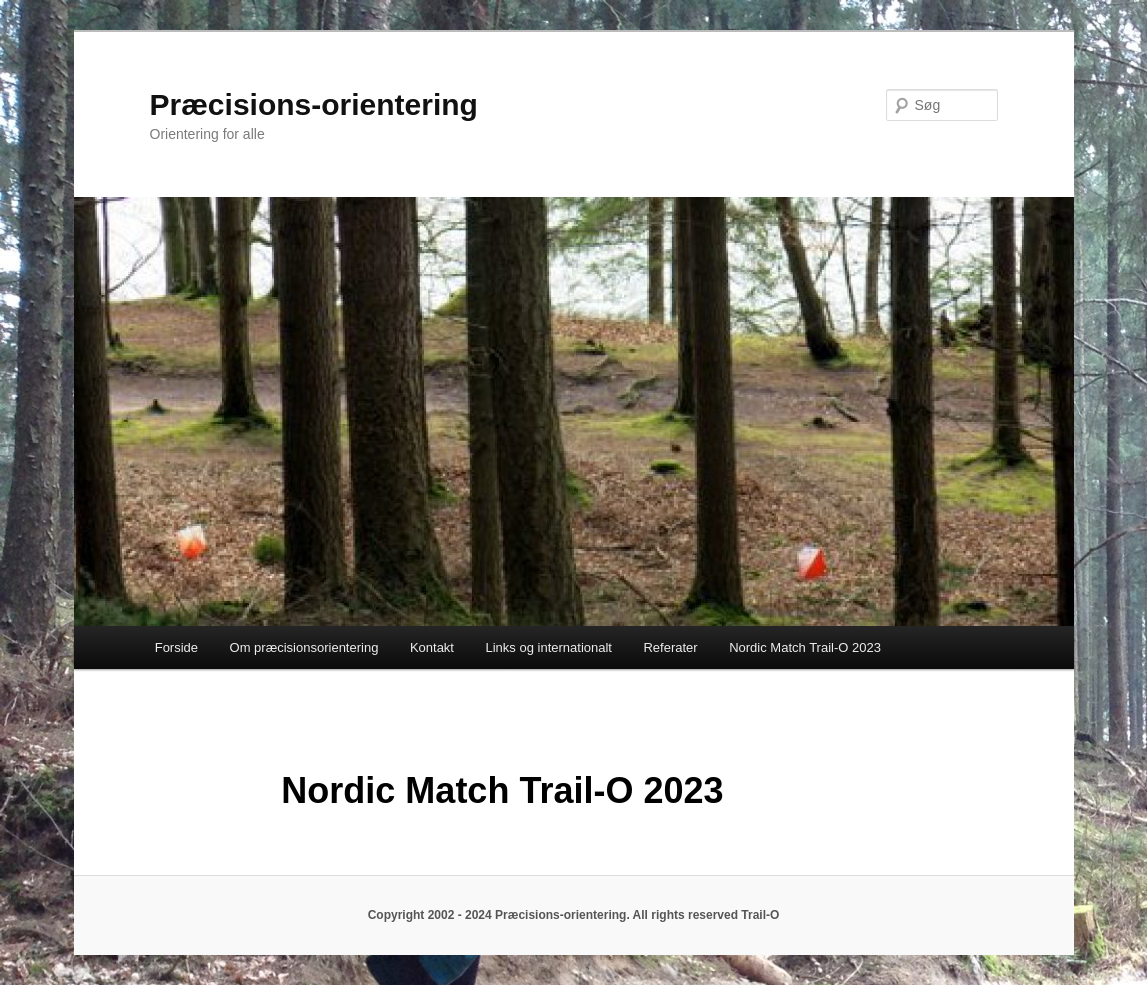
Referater (670, 647)
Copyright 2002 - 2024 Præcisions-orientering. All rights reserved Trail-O (574, 915)
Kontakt (432, 647)
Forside (176, 647)
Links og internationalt (548, 647)
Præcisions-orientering (314, 104)
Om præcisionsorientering (304, 647)
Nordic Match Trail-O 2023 (805, 647)
